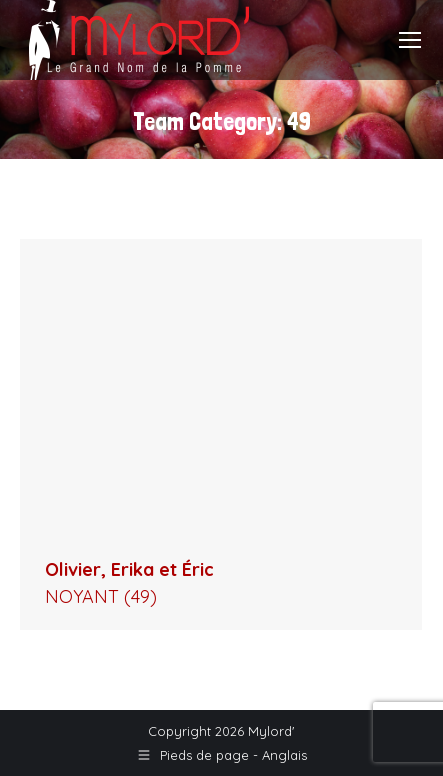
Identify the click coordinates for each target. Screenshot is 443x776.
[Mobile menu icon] (410, 40)
